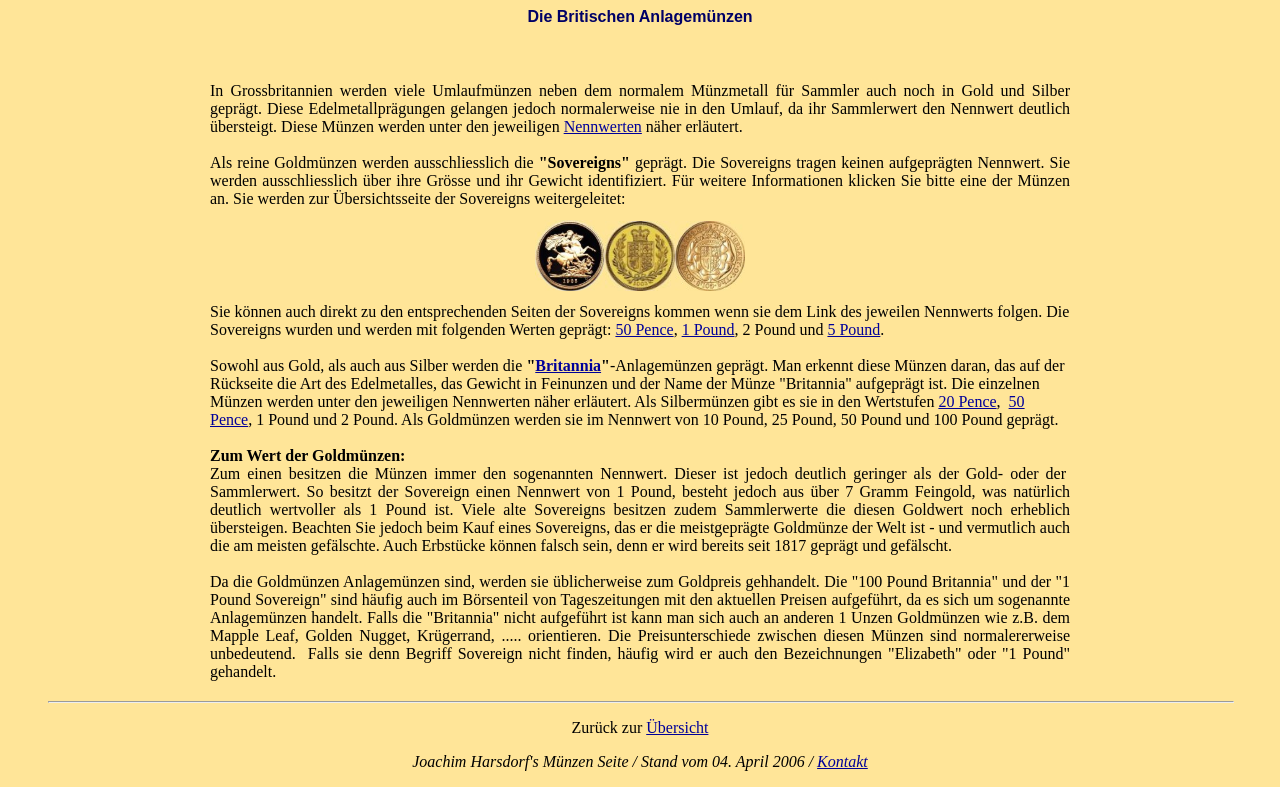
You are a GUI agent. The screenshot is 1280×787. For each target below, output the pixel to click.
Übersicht (677, 727)
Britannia (568, 365)
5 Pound (853, 329)
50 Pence (644, 329)
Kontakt (842, 761)
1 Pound (708, 329)
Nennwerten (603, 126)
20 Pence (967, 401)
